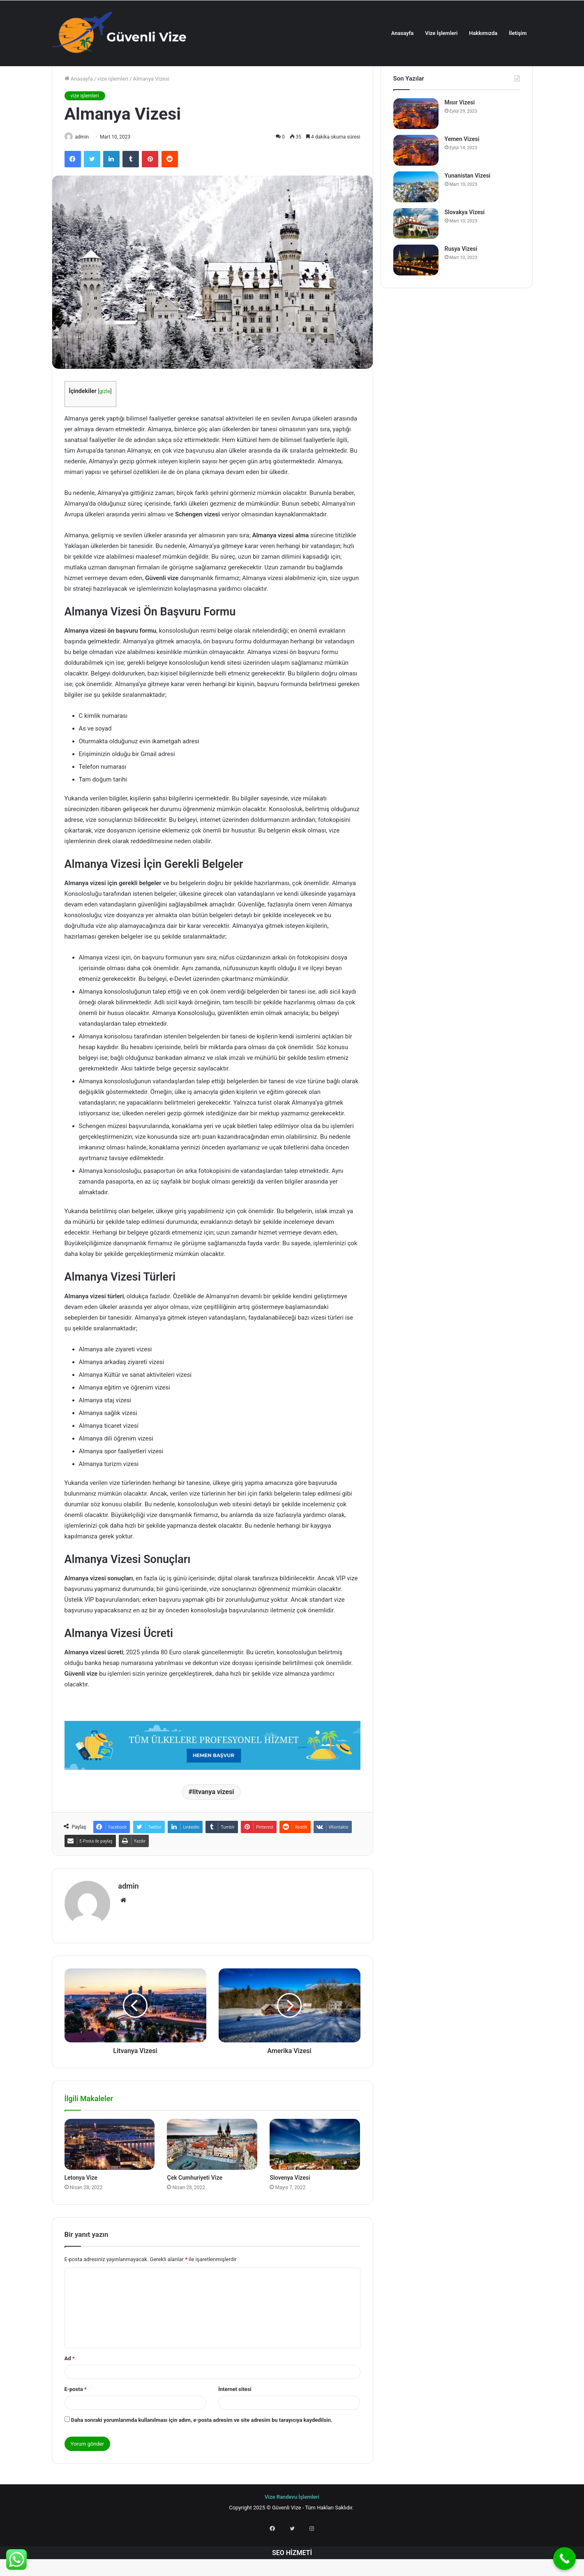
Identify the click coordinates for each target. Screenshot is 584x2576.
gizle (105, 423)
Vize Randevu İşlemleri (292, 2524)
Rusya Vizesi (461, 279)
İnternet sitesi (235, 2417)
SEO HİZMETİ (292, 2570)
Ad (70, 2386)
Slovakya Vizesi (465, 243)
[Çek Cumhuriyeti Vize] (212, 2171)
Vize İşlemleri (441, 33)
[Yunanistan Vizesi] (416, 217)
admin (85, 168)
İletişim (517, 33)
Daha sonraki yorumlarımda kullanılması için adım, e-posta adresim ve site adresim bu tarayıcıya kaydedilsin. (201, 2447)
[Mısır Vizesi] (416, 144)
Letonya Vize (81, 2205)
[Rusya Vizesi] (416, 290)
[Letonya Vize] (110, 2171)
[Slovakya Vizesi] (416, 254)
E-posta (76, 2417)
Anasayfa (402, 33)
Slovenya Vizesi (290, 2205)
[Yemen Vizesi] (416, 181)
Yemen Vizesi (462, 169)
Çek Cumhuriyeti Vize (194, 2205)
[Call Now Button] (564, 2558)
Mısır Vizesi (460, 133)
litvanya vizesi (213, 1823)
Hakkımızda (483, 33)
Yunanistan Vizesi (468, 206)
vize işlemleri (112, 109)
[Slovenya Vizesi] (315, 2171)
